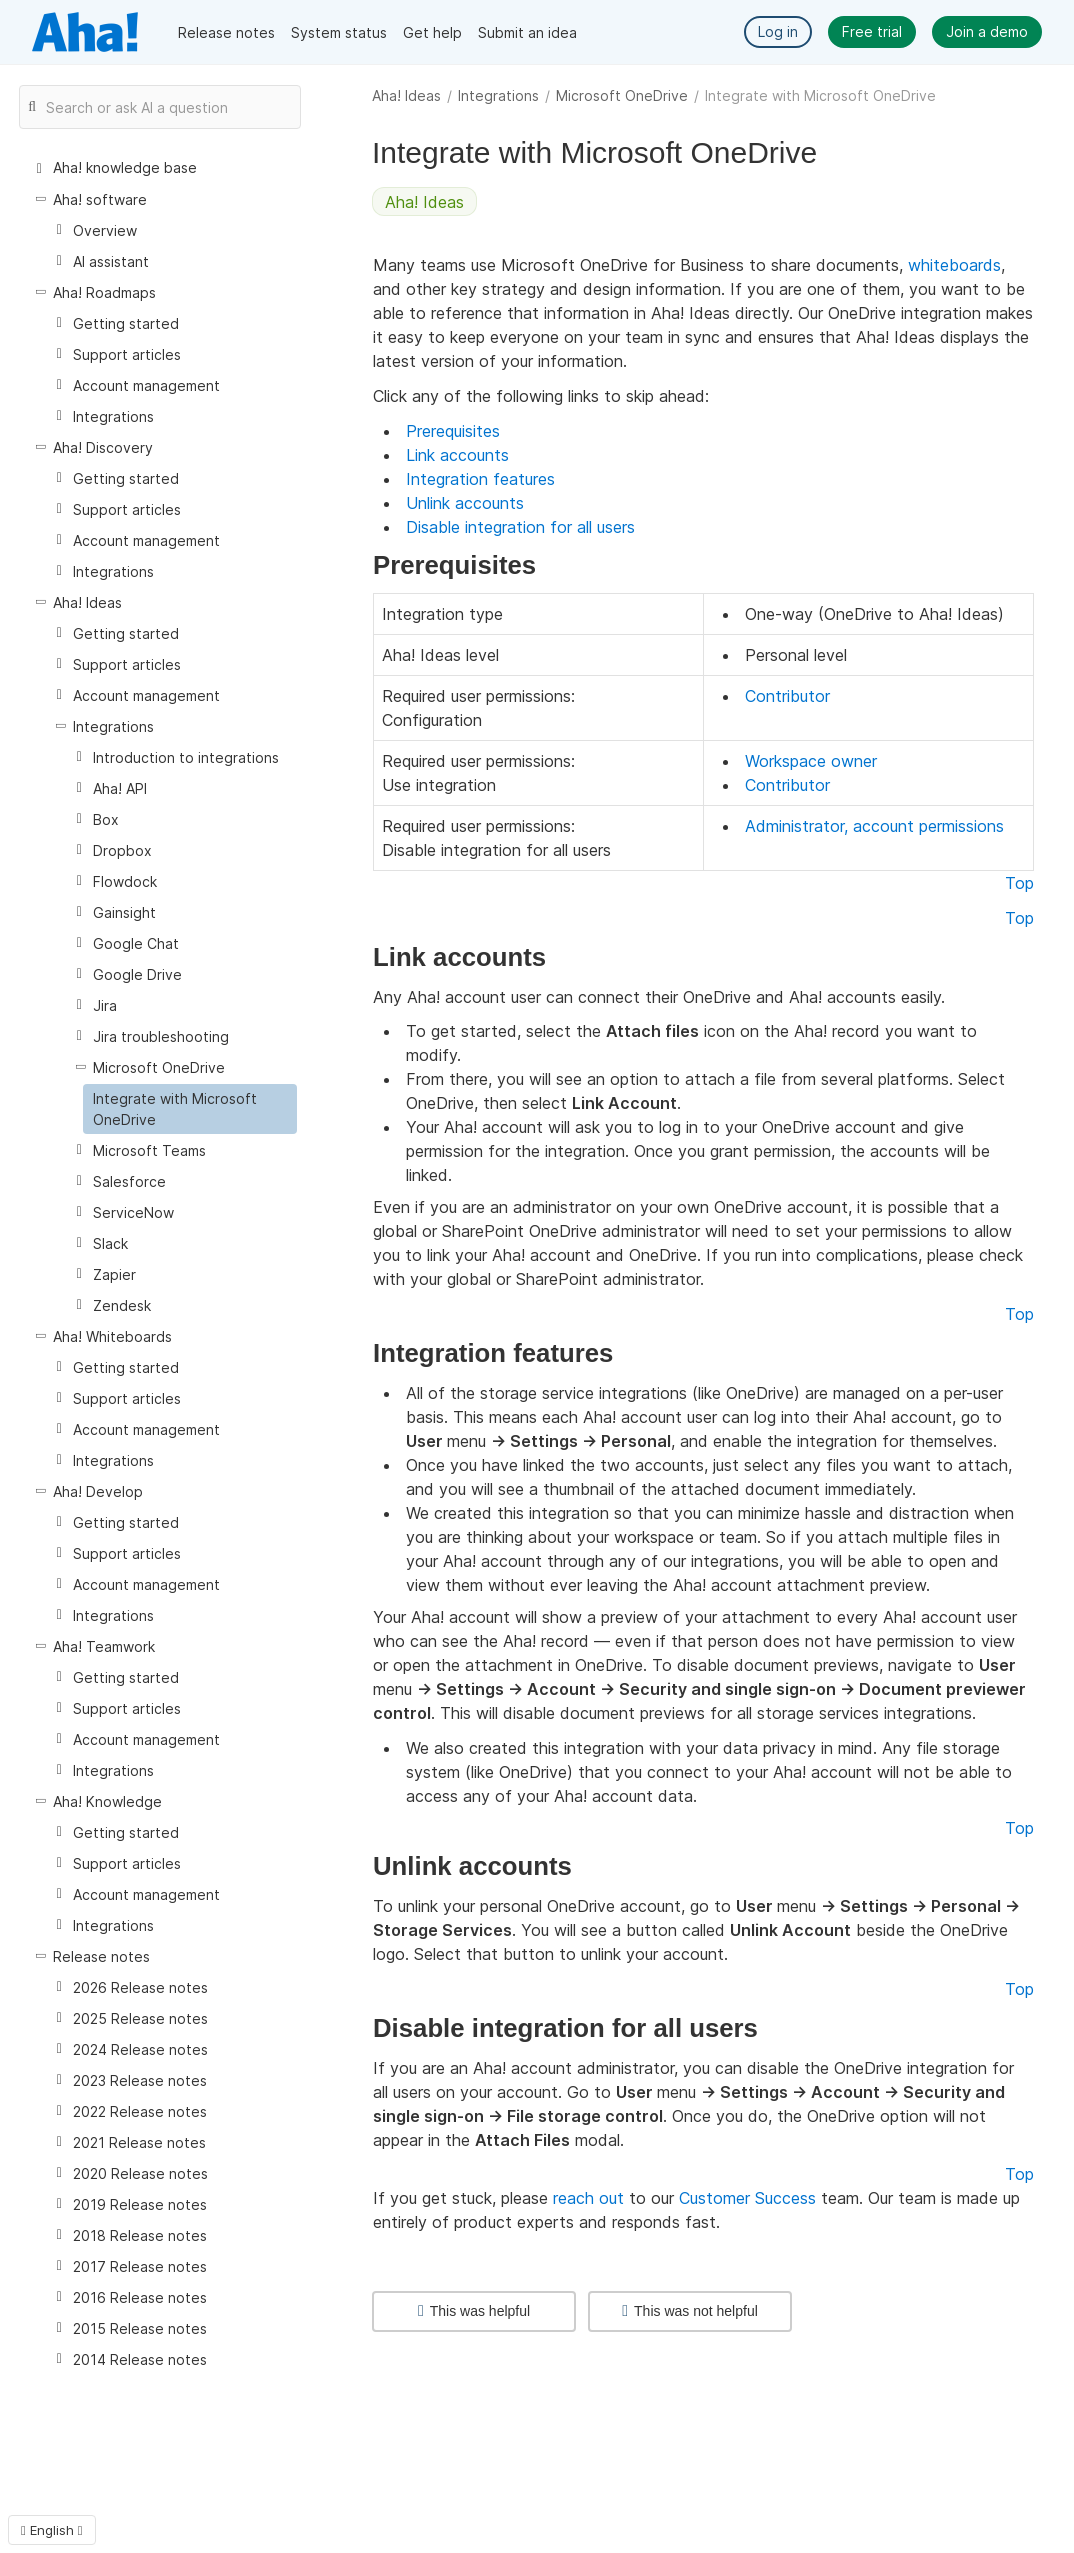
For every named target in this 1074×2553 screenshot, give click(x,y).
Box (106, 819)
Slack (110, 1243)
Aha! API (120, 788)
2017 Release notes (140, 2266)
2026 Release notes (140, 1987)
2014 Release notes (140, 2359)
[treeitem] (190, 1109)
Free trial (872, 31)
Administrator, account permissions (874, 826)
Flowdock (125, 881)
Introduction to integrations (186, 757)
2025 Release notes (140, 2018)
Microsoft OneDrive (622, 95)
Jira (105, 1005)
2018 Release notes (140, 2235)
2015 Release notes (140, 2328)
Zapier (114, 1274)
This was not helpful (690, 2311)
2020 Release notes (140, 2173)
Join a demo (987, 31)
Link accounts (457, 455)
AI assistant (111, 261)
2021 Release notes (139, 2142)
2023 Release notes (140, 2080)
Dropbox (122, 850)
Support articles (127, 354)
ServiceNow (133, 1212)
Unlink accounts (465, 503)
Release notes (226, 32)
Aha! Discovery (103, 447)
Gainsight (124, 912)
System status (339, 32)
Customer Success (747, 2198)
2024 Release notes (140, 2049)
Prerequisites (453, 431)
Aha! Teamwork (104, 1646)
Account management (146, 385)
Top (1019, 883)
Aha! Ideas (406, 95)
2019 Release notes (140, 2204)
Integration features (480, 479)
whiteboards (954, 265)
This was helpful (474, 2311)
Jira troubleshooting (161, 1036)
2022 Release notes (140, 2111)
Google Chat (136, 943)
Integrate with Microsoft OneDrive (175, 1109)
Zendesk (122, 1305)
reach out (588, 2198)
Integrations (498, 95)
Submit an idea (527, 32)
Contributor (787, 696)
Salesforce (129, 1181)
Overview (105, 230)
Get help (432, 32)
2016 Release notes (140, 2297)
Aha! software (100, 199)
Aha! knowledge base (125, 167)
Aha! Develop (98, 1491)
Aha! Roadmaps (104, 292)
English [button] (52, 2530)
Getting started (126, 323)
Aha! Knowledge (107, 1801)
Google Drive (137, 974)
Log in (778, 31)
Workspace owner (811, 761)
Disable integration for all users (520, 527)
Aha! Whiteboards (112, 1336)
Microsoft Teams (149, 1150)
